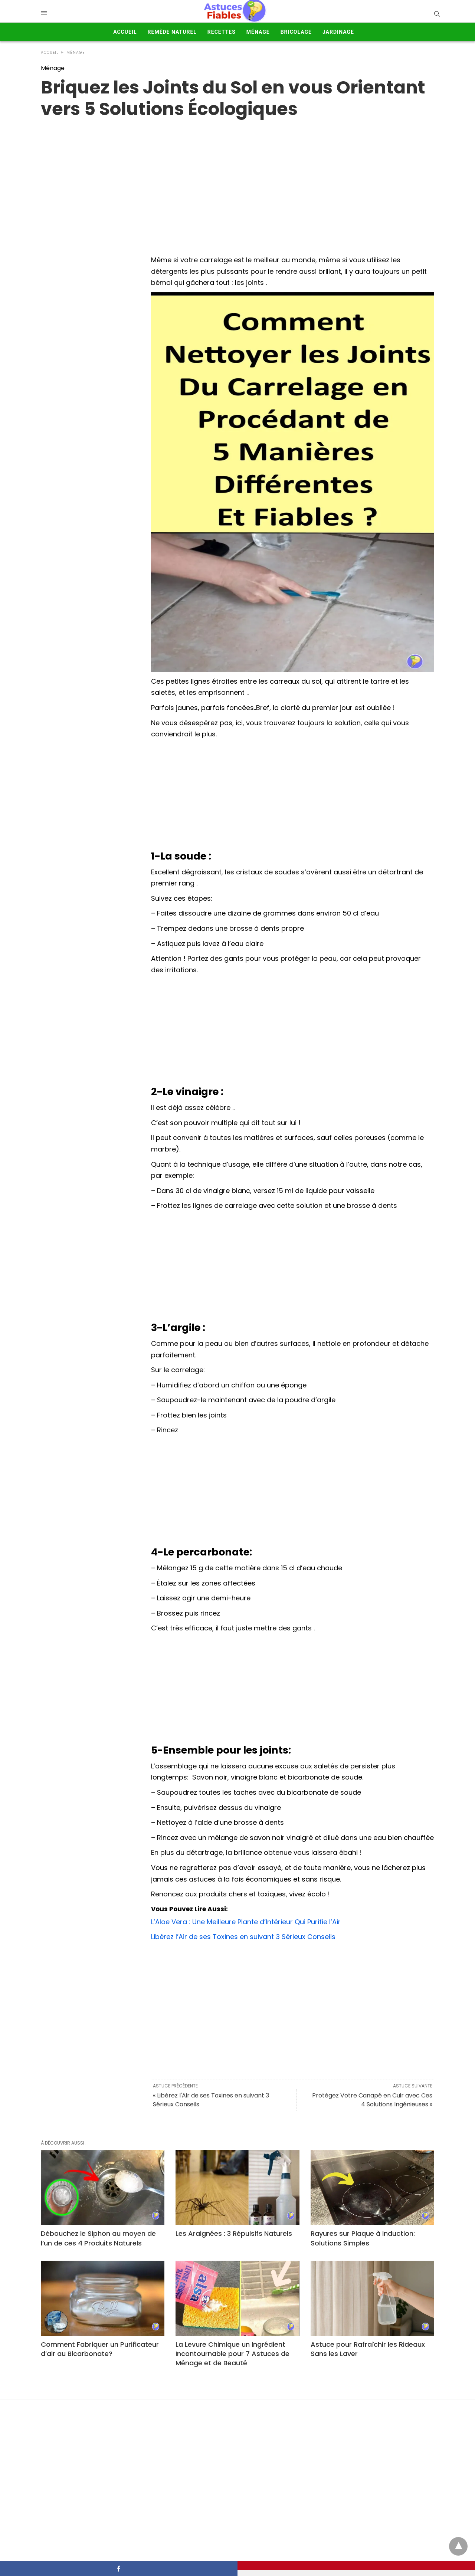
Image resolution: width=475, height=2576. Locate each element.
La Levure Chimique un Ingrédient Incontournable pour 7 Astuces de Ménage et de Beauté (232, 2354)
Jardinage (338, 32)
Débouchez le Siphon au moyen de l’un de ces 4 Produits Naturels (98, 2238)
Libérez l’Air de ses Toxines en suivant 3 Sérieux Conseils (243, 1936)
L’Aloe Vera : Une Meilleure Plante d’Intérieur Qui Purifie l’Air (246, 1921)
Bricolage (296, 32)
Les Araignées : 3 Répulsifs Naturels (234, 2233)
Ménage (258, 32)
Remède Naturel (172, 32)
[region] (237, 179)
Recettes (221, 32)
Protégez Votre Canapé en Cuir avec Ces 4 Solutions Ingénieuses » (372, 2100)
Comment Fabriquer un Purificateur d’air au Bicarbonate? (100, 2349)
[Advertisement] (292, 796)
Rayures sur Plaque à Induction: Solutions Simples (363, 2238)
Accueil (125, 32)
